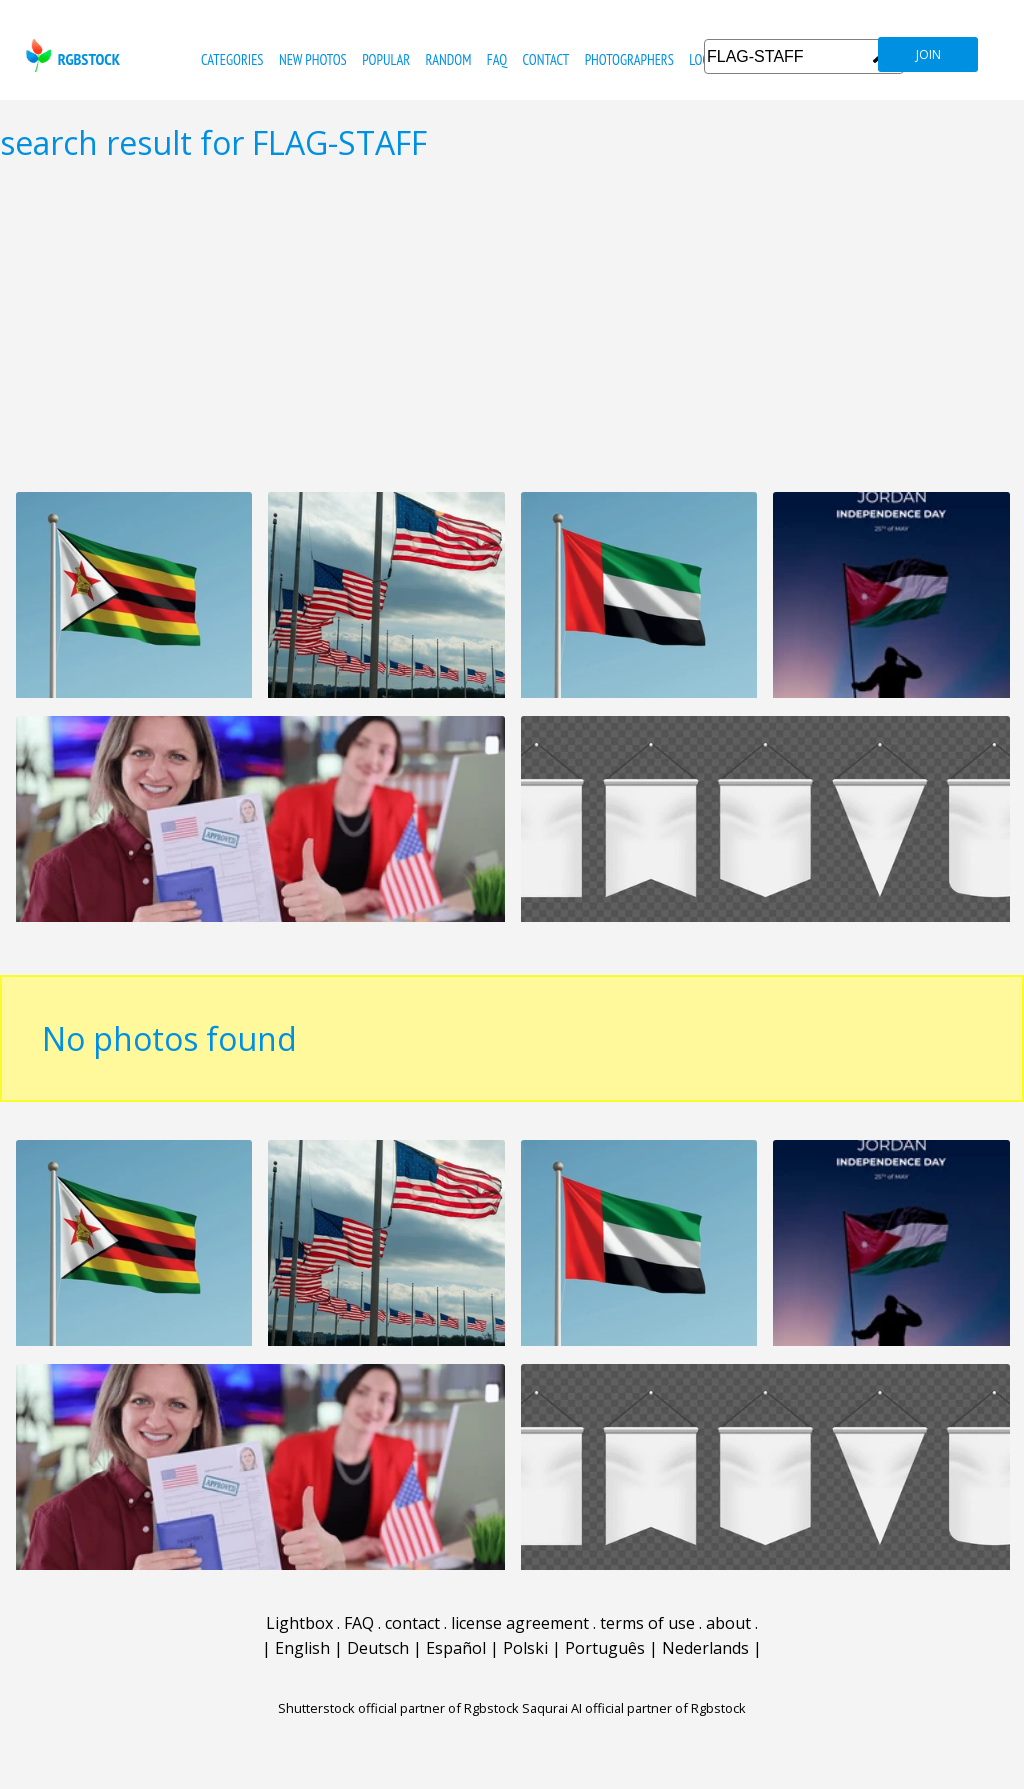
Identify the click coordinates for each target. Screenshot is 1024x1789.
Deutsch (378, 1648)
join (928, 54)
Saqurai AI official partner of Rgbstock (634, 1708)
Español (456, 1648)
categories (232, 59)
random (449, 59)
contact (545, 59)
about (728, 1623)
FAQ (497, 59)
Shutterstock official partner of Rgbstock (398, 1708)
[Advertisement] (512, 326)
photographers (629, 59)
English (302, 1648)
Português (605, 1648)
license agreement (520, 1623)
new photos (313, 59)
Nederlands (705, 1648)
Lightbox (299, 1623)
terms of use (647, 1623)
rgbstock (70, 55)
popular (386, 59)
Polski (525, 1648)
